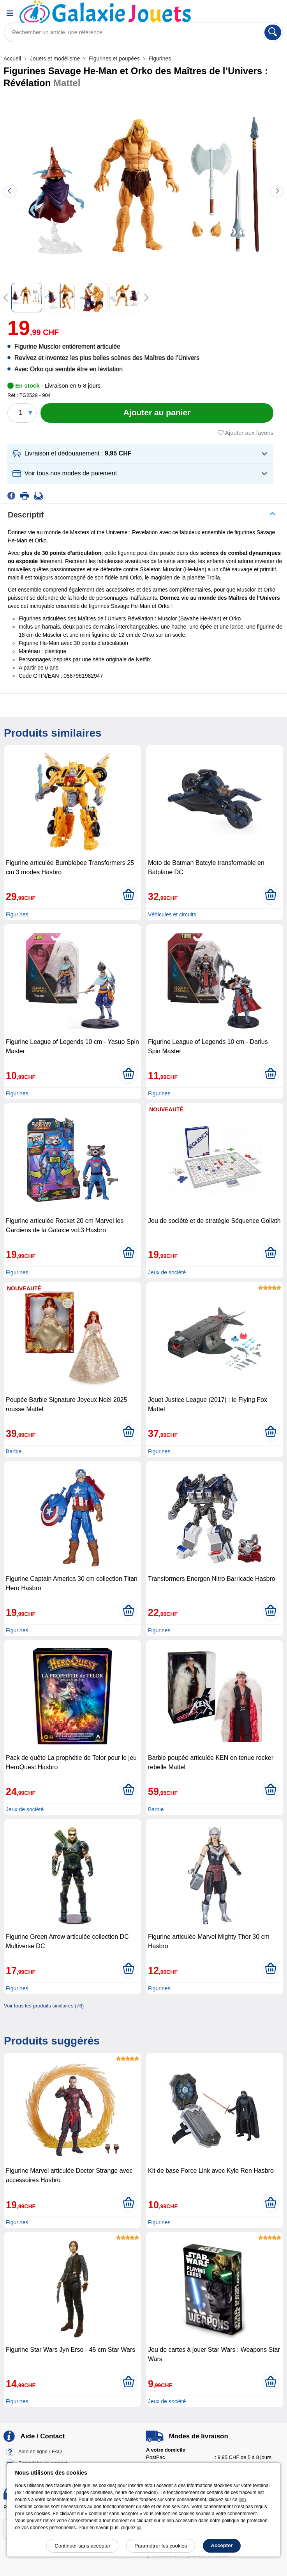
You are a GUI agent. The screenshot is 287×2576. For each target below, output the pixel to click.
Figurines (159, 58)
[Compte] (254, 13)
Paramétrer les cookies (160, 2546)
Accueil (13, 58)
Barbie (13, 1451)
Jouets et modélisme (54, 58)
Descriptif (26, 514)
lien (242, 2499)
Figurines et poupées (114, 58)
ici (139, 2527)
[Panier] (273, 13)
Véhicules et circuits (172, 914)
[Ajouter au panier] (156, 413)
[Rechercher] (272, 32)
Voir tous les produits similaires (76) (44, 2006)
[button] (140, 454)
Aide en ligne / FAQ (40, 2451)
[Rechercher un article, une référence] (143, 32)
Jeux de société (167, 1272)
